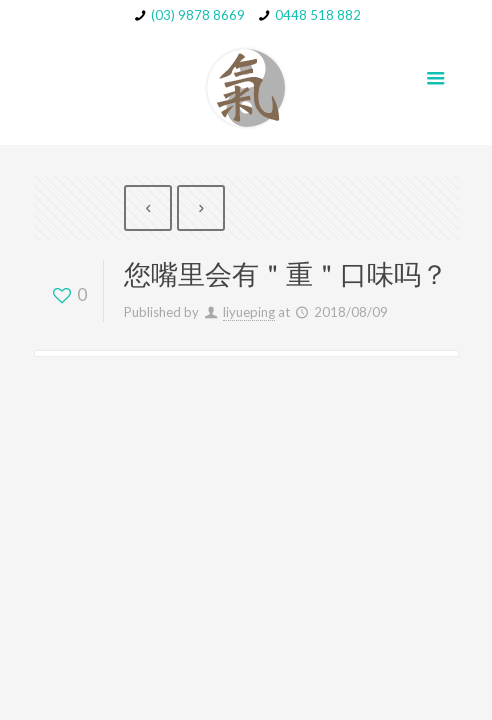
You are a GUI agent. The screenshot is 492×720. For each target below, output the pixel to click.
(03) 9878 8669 (198, 15)
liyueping (249, 312)
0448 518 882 (318, 15)
